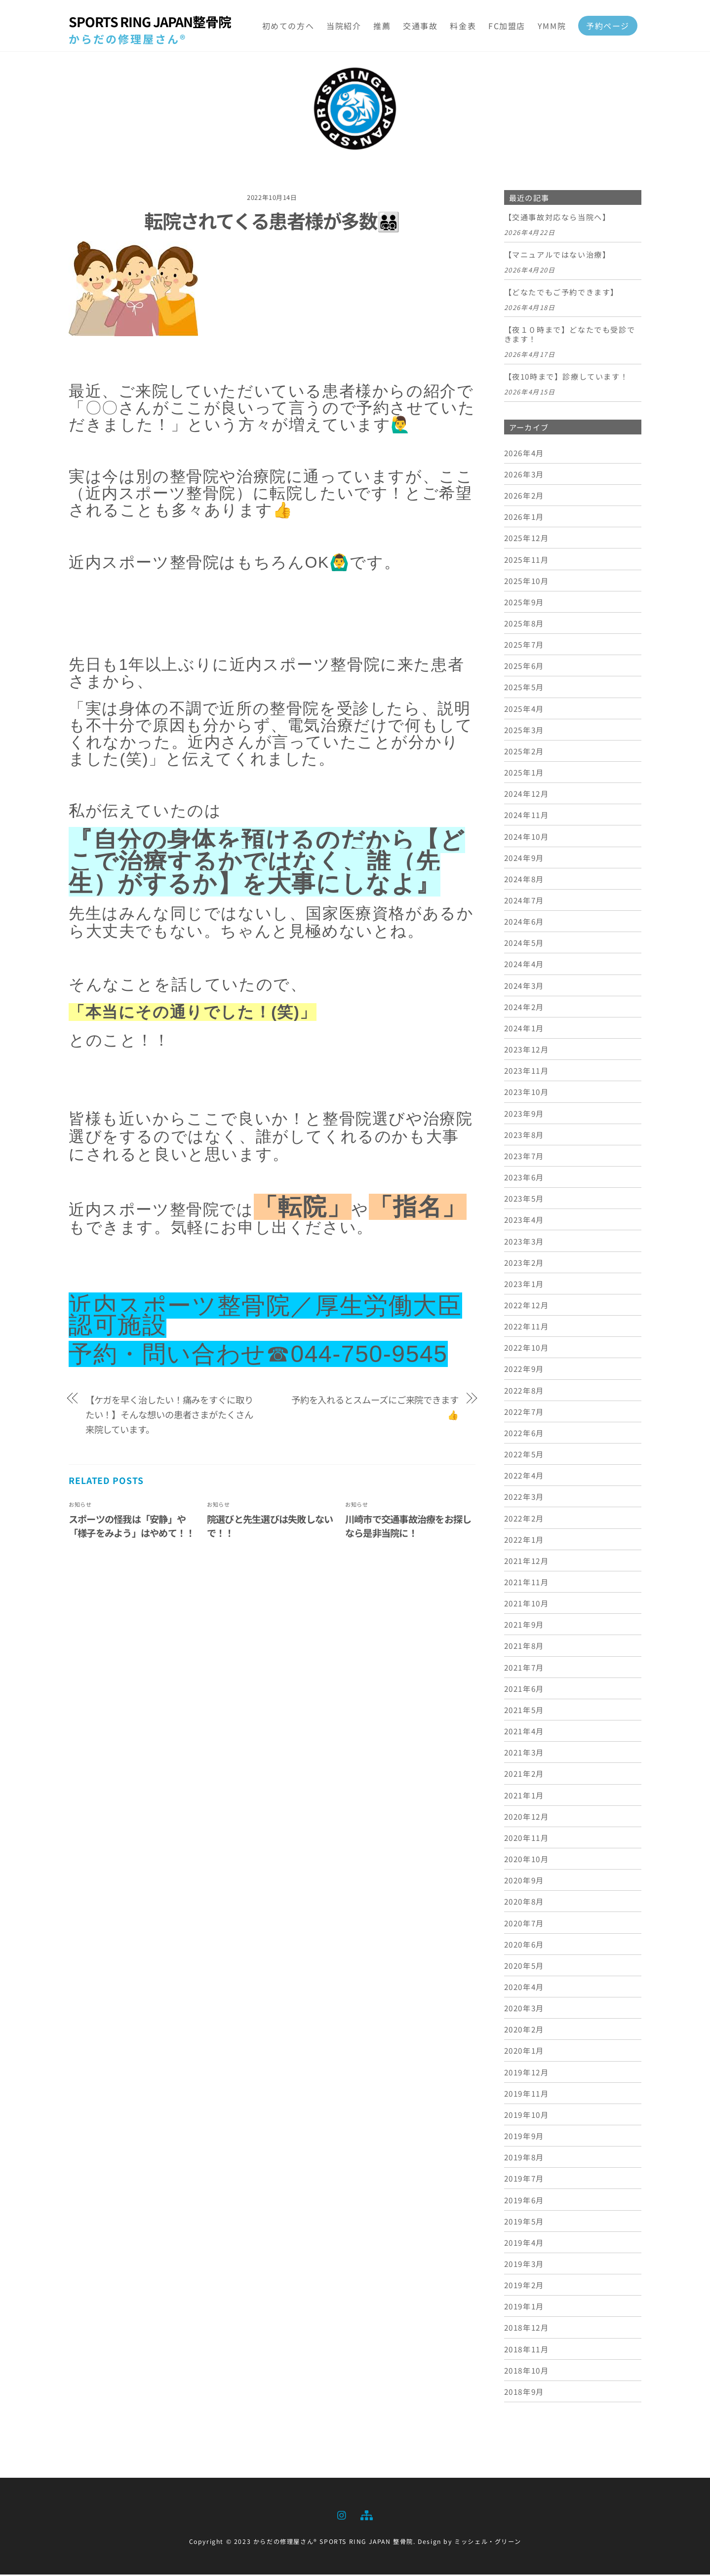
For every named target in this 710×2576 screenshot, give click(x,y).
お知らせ (80, 1506)
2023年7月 (524, 1157)
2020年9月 (524, 1881)
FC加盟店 (506, 26)
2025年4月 (524, 709)
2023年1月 (524, 1285)
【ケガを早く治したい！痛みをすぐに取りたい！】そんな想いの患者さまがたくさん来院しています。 (169, 1416)
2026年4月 (524, 453)
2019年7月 (524, 2179)
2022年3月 (524, 1497)
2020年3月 (524, 2009)
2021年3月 (524, 1753)
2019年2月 (524, 2286)
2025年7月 (524, 645)
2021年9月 (524, 1625)
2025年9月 (524, 603)
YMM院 (552, 26)
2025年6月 (524, 667)
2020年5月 (524, 1966)
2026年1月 (524, 517)
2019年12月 (526, 2073)
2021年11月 (526, 1583)
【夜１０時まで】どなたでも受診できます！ (569, 336)
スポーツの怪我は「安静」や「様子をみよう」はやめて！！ (132, 1527)
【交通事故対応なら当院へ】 (557, 219)
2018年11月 (526, 2349)
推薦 (382, 26)
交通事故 (420, 26)
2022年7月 (524, 1412)
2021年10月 (526, 1604)
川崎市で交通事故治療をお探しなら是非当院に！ (408, 1527)
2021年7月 (524, 1668)
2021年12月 (526, 1562)
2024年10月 (526, 837)
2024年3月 (524, 986)
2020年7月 (524, 1923)
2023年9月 (524, 1114)
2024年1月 (524, 1029)
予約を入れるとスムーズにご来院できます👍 (375, 1408)
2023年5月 (524, 1199)
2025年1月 (524, 773)
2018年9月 (524, 2392)
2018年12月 (526, 2328)
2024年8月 (524, 880)
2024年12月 (526, 794)
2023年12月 (526, 1050)
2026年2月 (524, 496)
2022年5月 (524, 1455)
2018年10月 (526, 2371)
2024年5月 (524, 943)
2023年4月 (524, 1220)
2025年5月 (524, 688)
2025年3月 (524, 730)
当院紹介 (343, 26)
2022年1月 (524, 1540)
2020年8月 (524, 1902)
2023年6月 (524, 1178)
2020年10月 (526, 1860)
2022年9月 (524, 1370)
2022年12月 (526, 1306)
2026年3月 (524, 475)
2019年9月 (524, 2137)
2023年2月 (524, 1263)
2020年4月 (524, 1988)
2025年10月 (526, 581)
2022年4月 (524, 1476)
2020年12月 (526, 1817)
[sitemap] (366, 2514)
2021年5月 (524, 1711)
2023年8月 (524, 1135)
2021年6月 (524, 1689)
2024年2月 (524, 1008)
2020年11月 (526, 1839)
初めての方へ (288, 26)
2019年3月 (524, 2265)
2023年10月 (526, 1093)
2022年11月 (526, 1327)
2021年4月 (524, 1732)
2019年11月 (526, 2094)
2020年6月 (524, 1945)
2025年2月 (524, 752)
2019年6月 (524, 2200)
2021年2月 (524, 1774)
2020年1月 (524, 2051)
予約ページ (608, 26)
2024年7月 (524, 901)
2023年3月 (524, 1242)
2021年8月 (524, 1646)
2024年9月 (524, 858)
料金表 (463, 26)
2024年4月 (524, 965)
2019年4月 (524, 2243)
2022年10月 (526, 1348)
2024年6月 (524, 922)
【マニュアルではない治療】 (557, 256)
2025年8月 (524, 624)
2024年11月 (526, 816)
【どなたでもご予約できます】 (561, 293)
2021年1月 (524, 1796)
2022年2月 (524, 1519)
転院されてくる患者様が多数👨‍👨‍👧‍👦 (272, 221)
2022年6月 (524, 1434)
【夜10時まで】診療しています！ (566, 378)
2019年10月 (526, 2115)
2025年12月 (526, 539)
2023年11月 (526, 1071)
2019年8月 (524, 2158)
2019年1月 (524, 2307)
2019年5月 (524, 2222)
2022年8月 (524, 1391)
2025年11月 (526, 560)
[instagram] (342, 2514)
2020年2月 (524, 2030)
